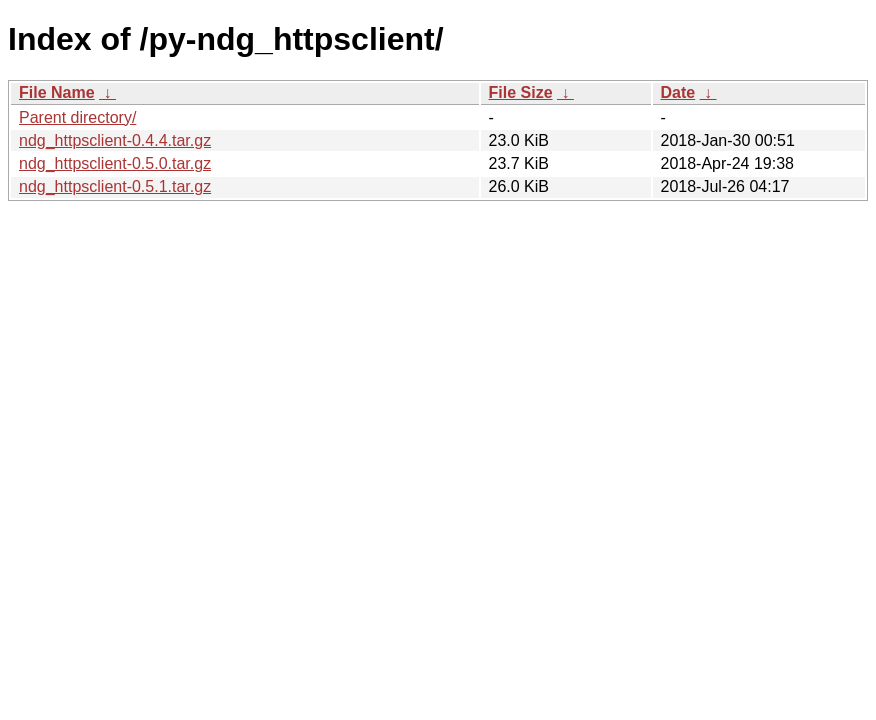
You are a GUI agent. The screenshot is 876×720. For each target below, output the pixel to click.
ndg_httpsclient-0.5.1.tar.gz (115, 186)
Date (678, 92)
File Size (521, 92)
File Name (57, 92)
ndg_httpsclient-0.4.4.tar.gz (115, 140)
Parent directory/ (77, 117)
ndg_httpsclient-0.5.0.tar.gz (115, 163)
